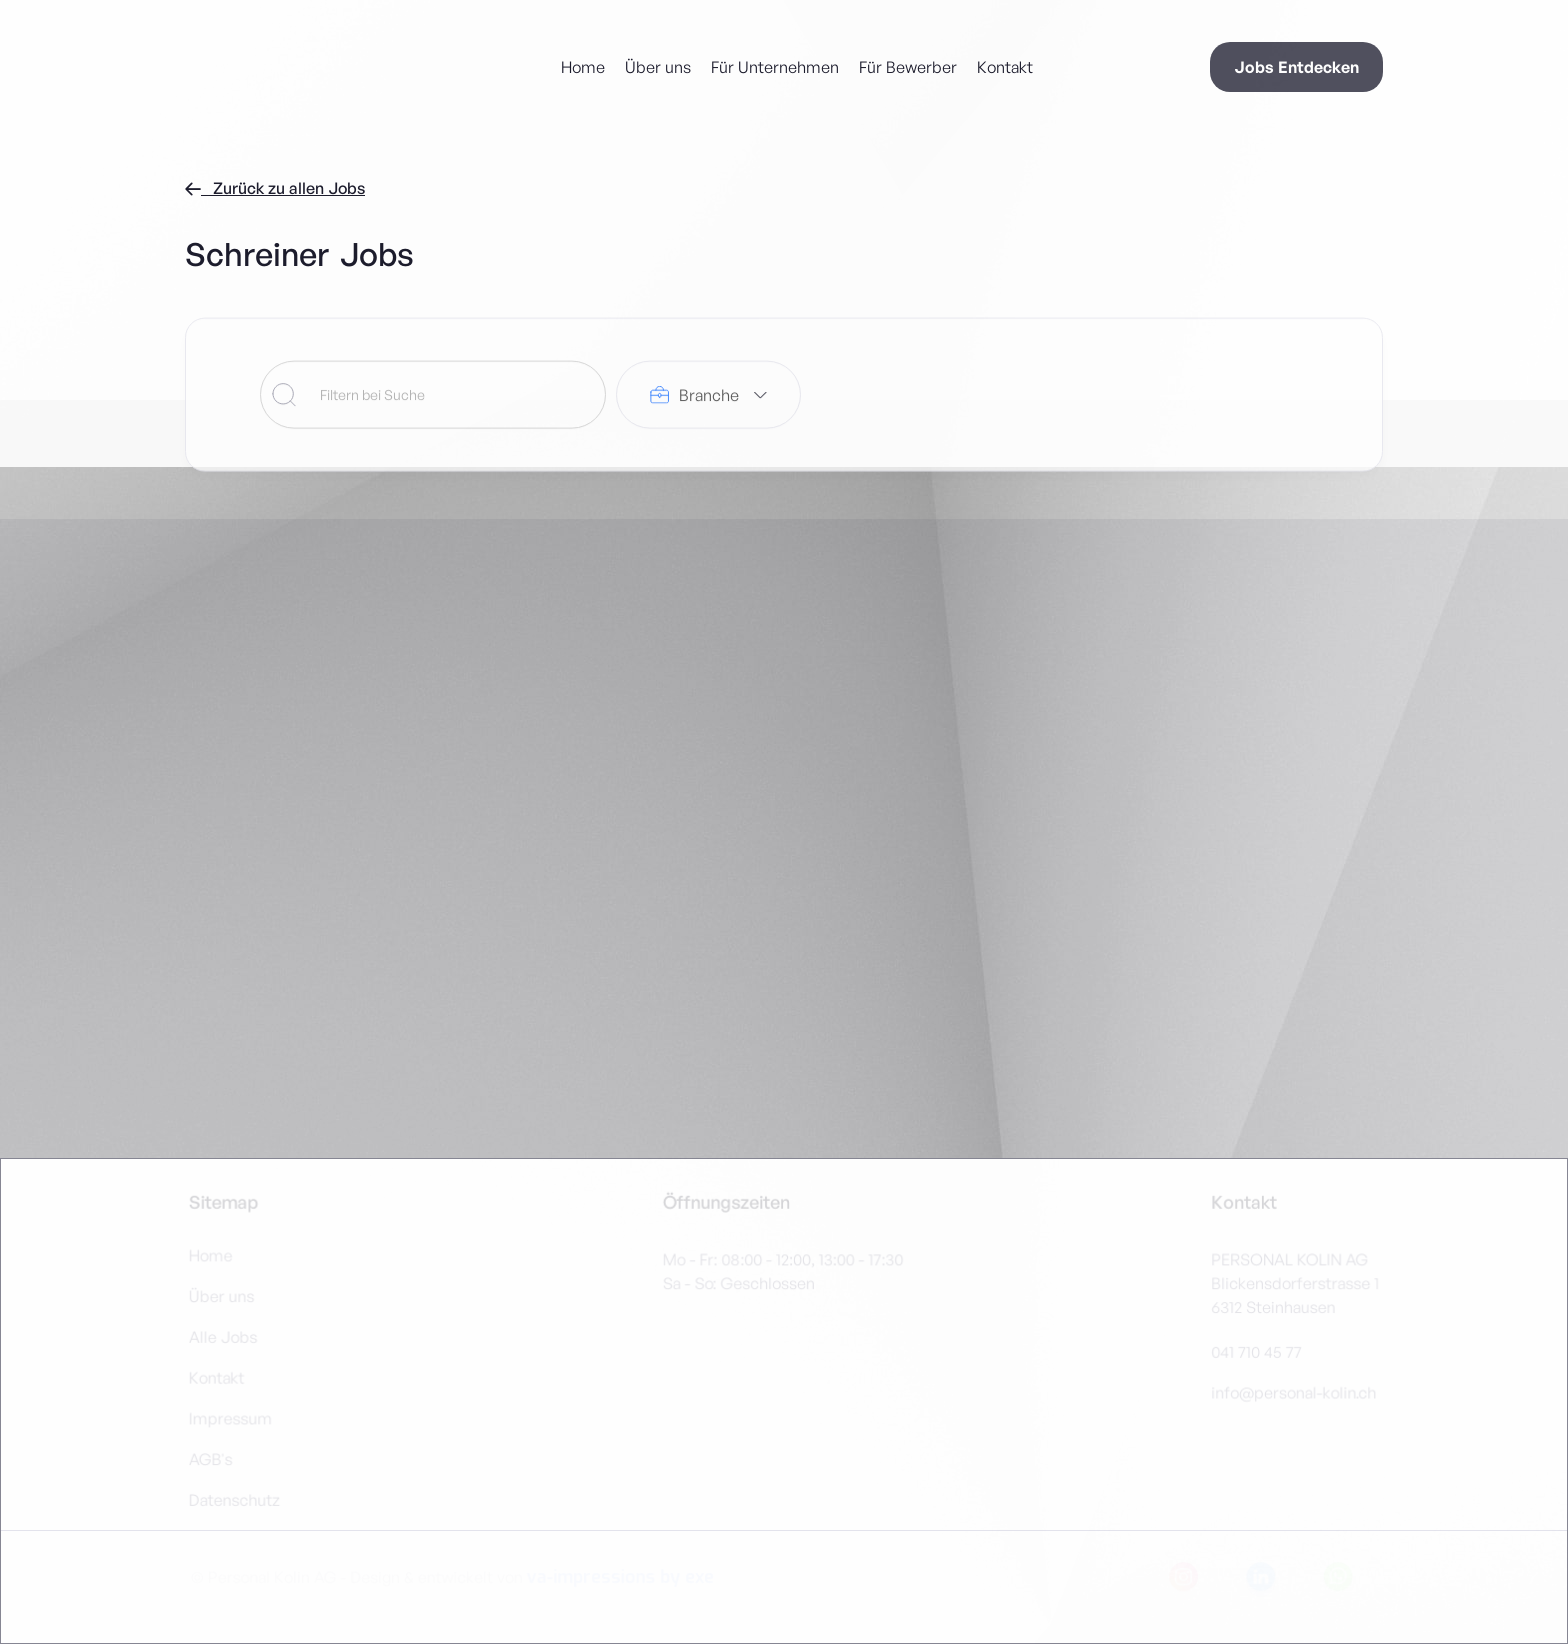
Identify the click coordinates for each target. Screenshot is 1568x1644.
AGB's (212, 1459)
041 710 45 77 (1255, 1352)
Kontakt (1005, 67)
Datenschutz (235, 1499)
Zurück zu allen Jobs (275, 188)
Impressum (231, 1418)
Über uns (658, 67)
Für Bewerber (908, 67)
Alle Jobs (224, 1337)
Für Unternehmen (775, 67)
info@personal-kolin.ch (1292, 1392)
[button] (708, 399)
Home (583, 67)
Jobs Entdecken (1296, 67)
